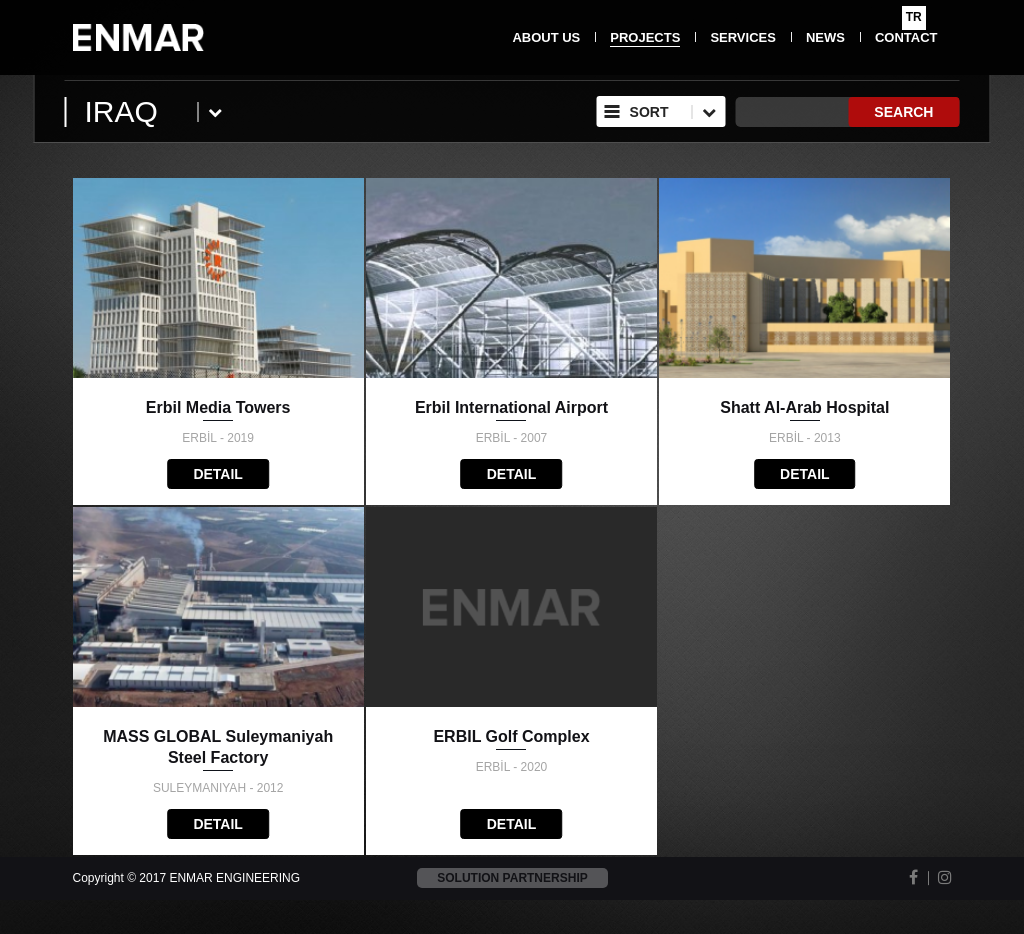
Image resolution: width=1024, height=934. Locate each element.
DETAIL (218, 474)
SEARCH (903, 112)
